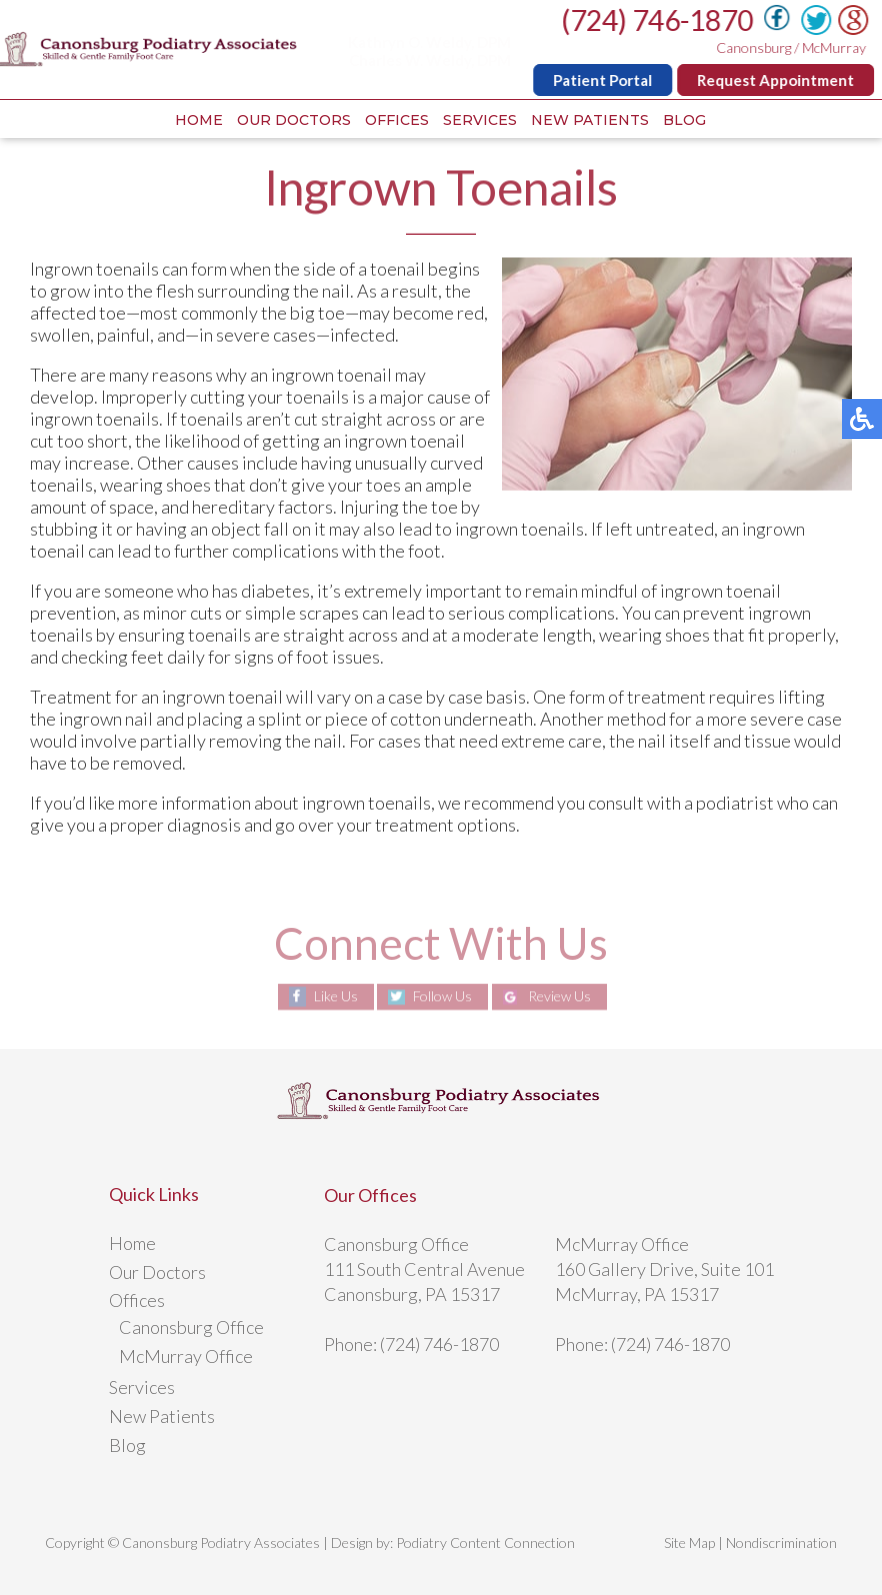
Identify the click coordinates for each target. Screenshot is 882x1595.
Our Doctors (294, 120)
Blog (684, 120)
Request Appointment (777, 80)
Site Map (689, 1542)
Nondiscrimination (781, 1542)
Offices (397, 120)
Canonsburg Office (191, 1327)
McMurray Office (186, 1356)
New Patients (590, 120)
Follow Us (442, 996)
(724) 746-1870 (659, 20)
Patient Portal (604, 80)
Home (199, 120)
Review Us (559, 996)
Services (480, 120)
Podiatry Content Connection (485, 1542)
